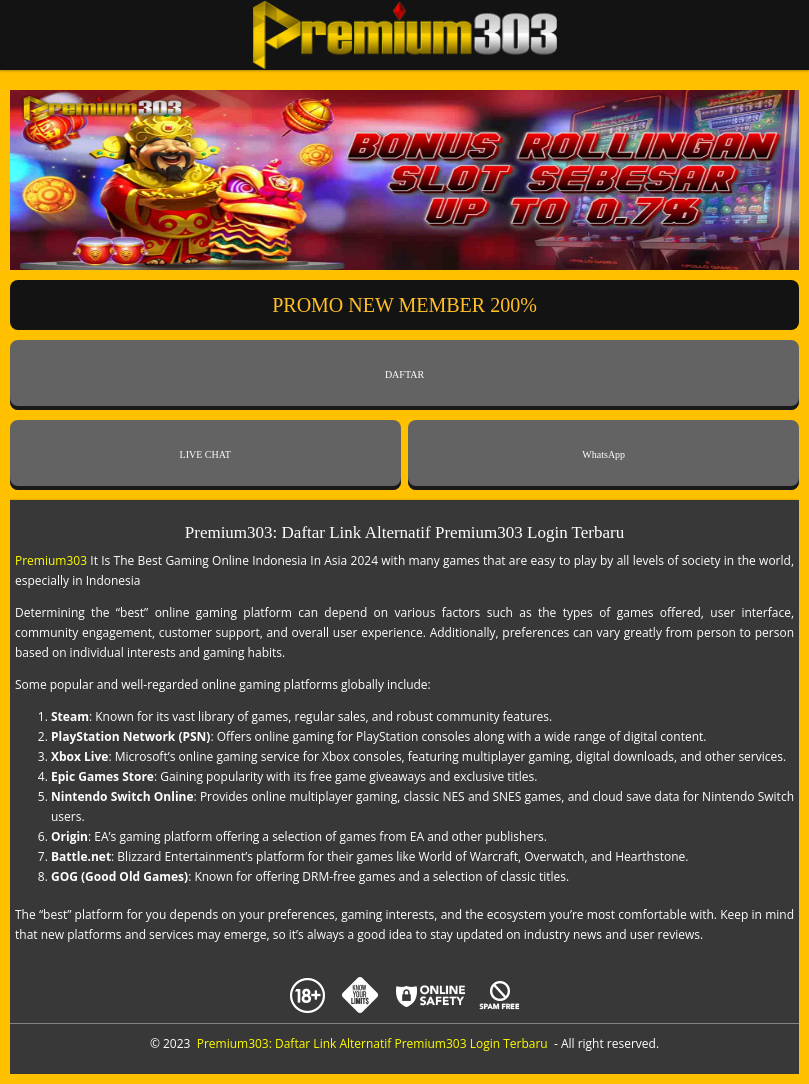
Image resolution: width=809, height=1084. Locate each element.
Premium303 (51, 560)
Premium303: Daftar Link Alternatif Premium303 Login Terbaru (372, 1043)
